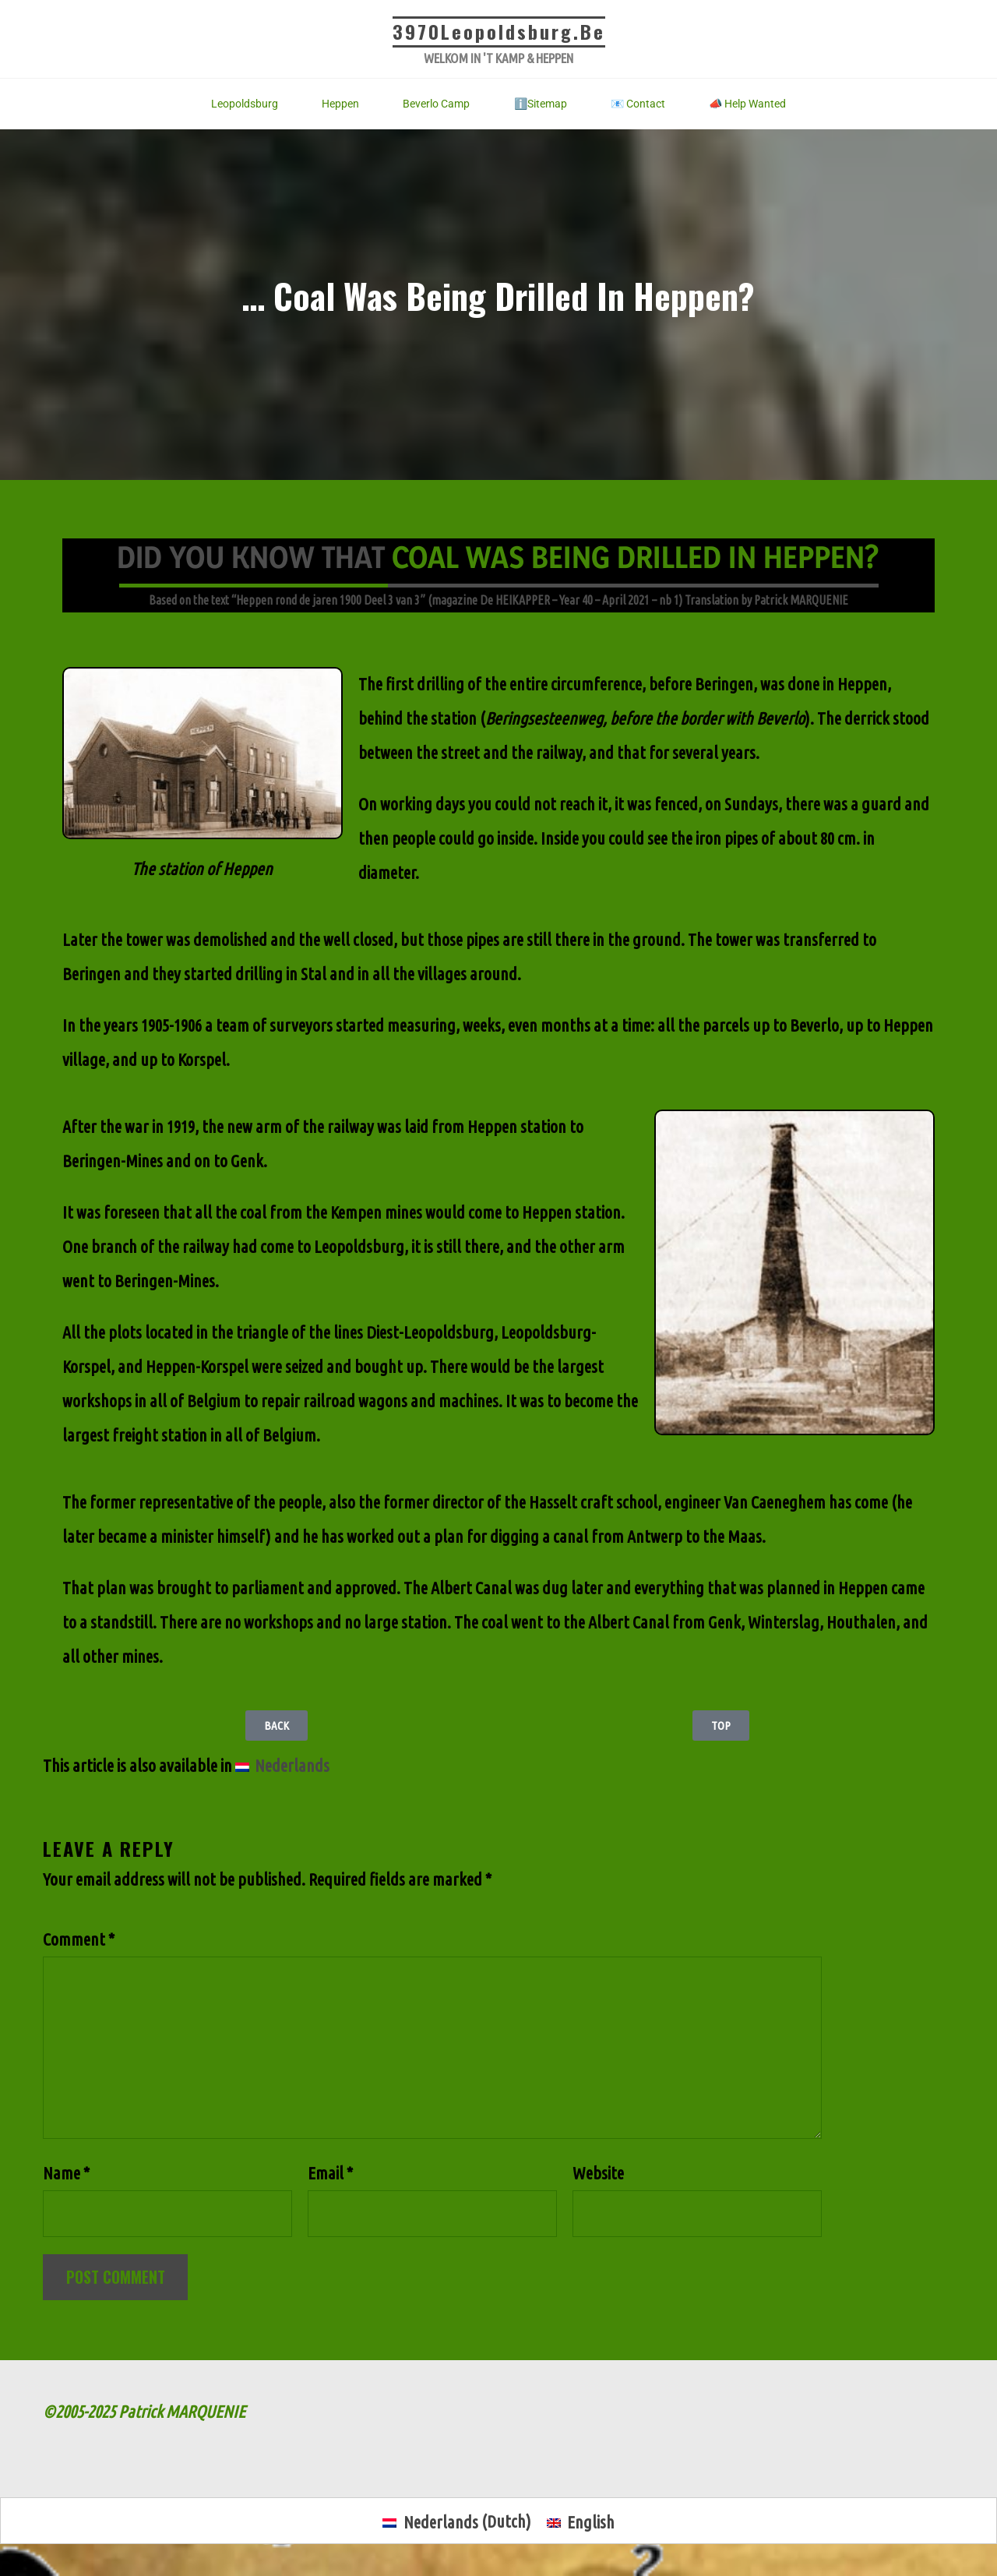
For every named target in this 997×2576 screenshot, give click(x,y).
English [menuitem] (591, 2530)
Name (66, 2180)
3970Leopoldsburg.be (498, 31)
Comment (78, 1939)
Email (330, 2180)
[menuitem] (282, 1765)
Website (598, 2180)
